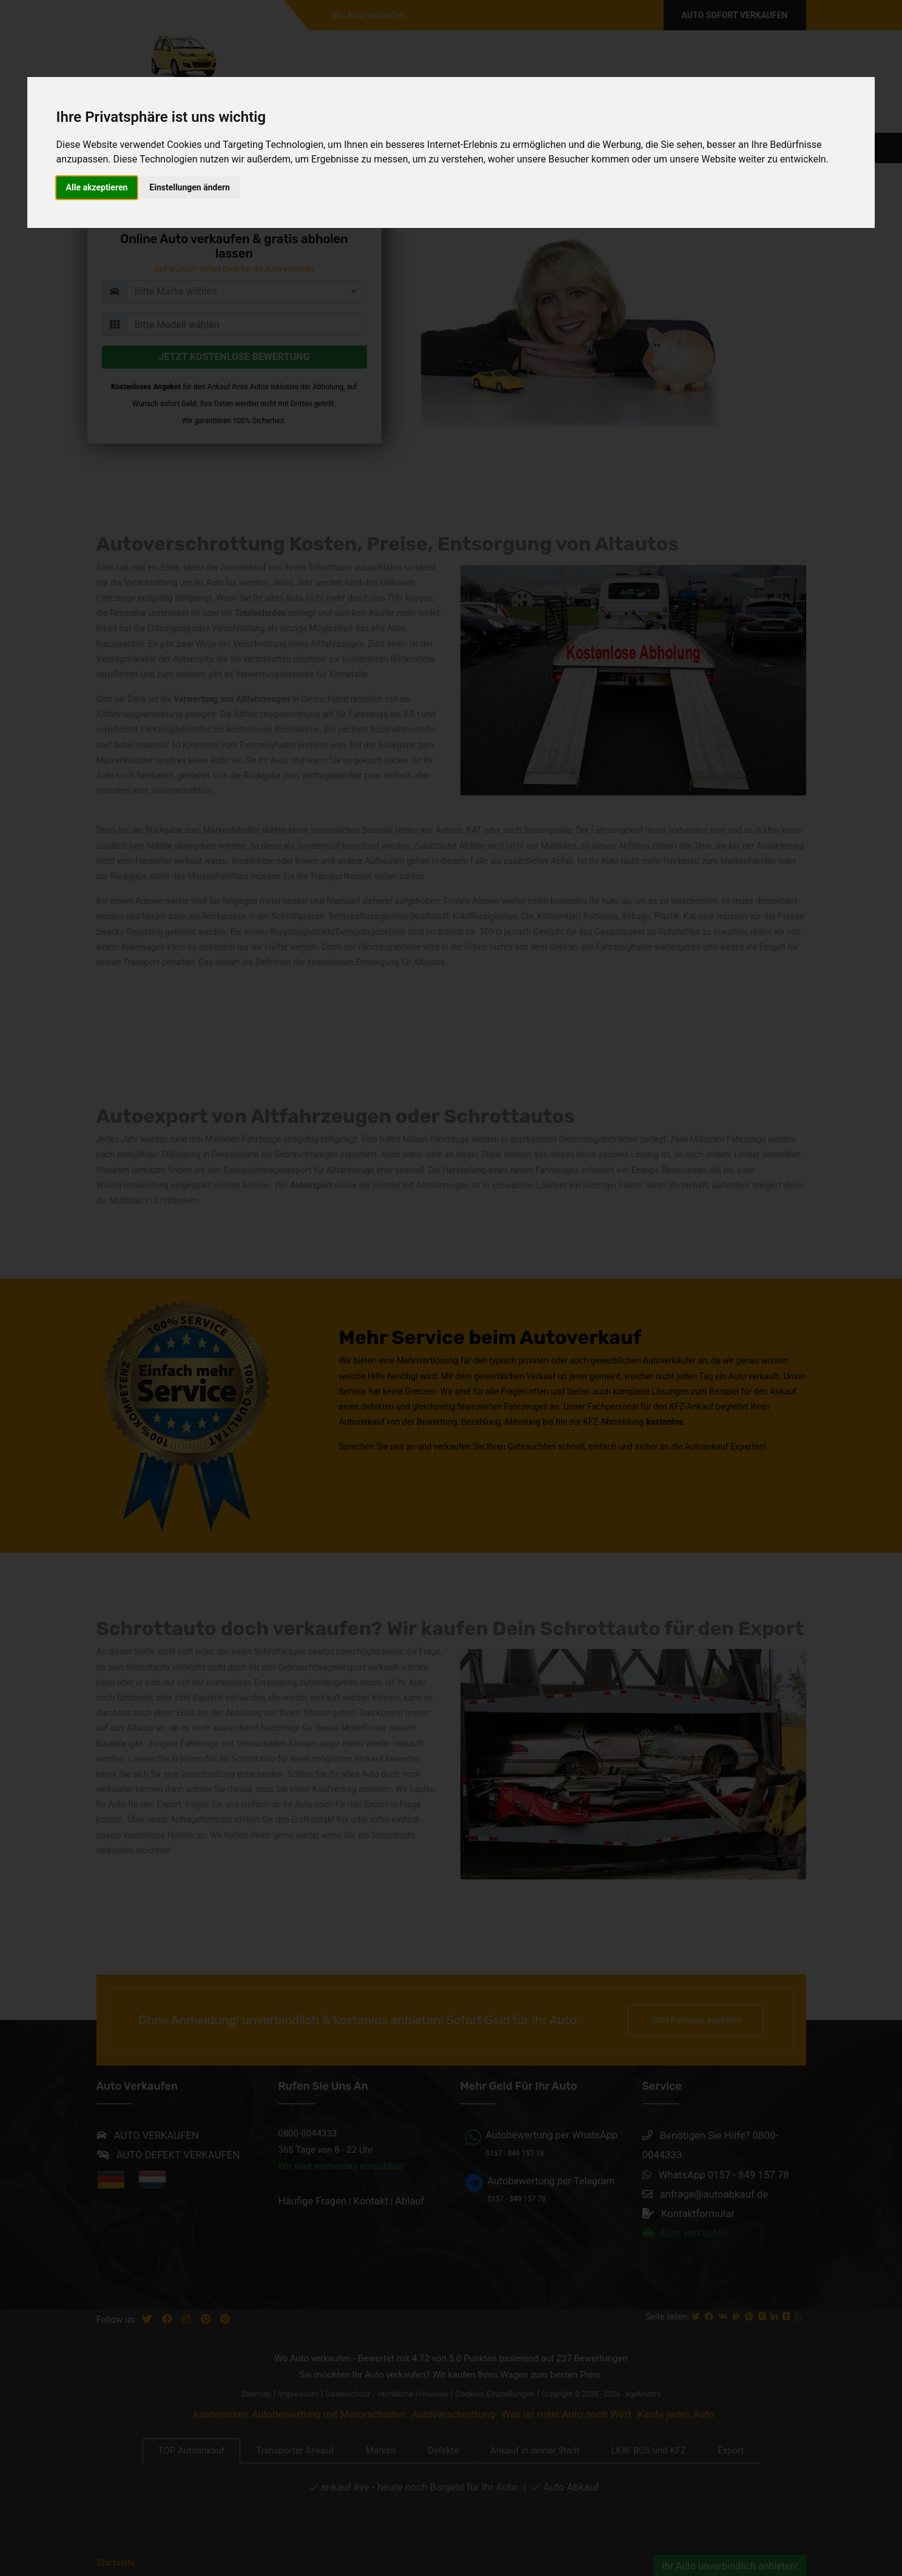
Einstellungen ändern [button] (189, 187)
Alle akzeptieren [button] (97, 187)
